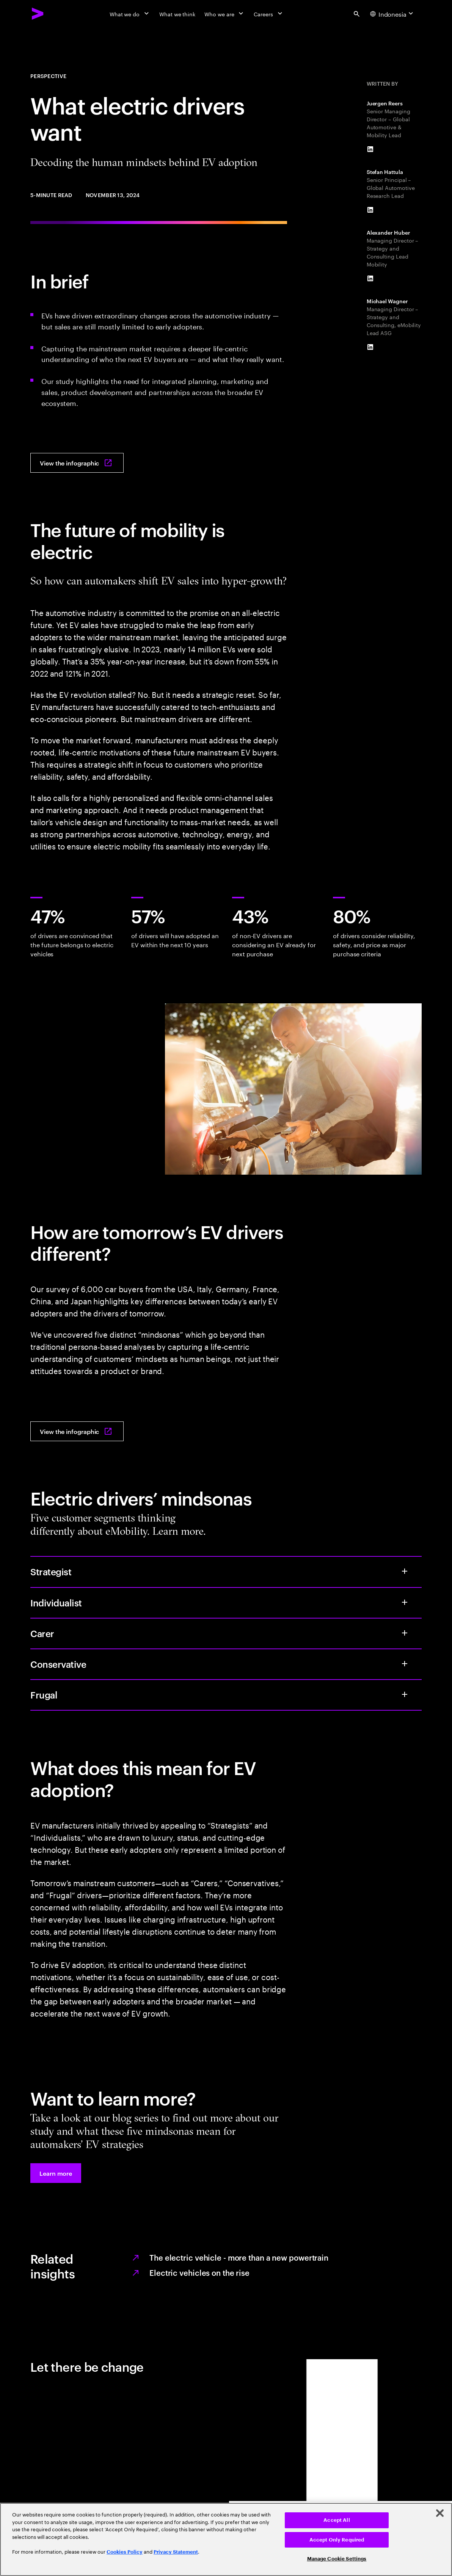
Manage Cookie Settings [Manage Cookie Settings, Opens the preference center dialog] (337, 2558)
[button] (55, 2173)
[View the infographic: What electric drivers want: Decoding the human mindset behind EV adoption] (77, 463)
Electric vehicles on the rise (199, 2272)
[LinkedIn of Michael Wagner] (370, 347)
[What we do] (130, 13)
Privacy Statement (176, 2551)
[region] (226, 2539)
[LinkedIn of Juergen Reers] (370, 149)
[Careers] (269, 13)
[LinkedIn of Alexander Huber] (370, 279)
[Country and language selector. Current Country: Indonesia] (393, 14)
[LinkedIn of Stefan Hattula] (370, 210)
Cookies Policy (125, 2551)
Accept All (336, 2520)
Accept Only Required (336, 2539)
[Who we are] (224, 13)
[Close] (440, 2513)
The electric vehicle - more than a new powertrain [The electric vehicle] (238, 2257)
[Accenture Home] (38, 13)
